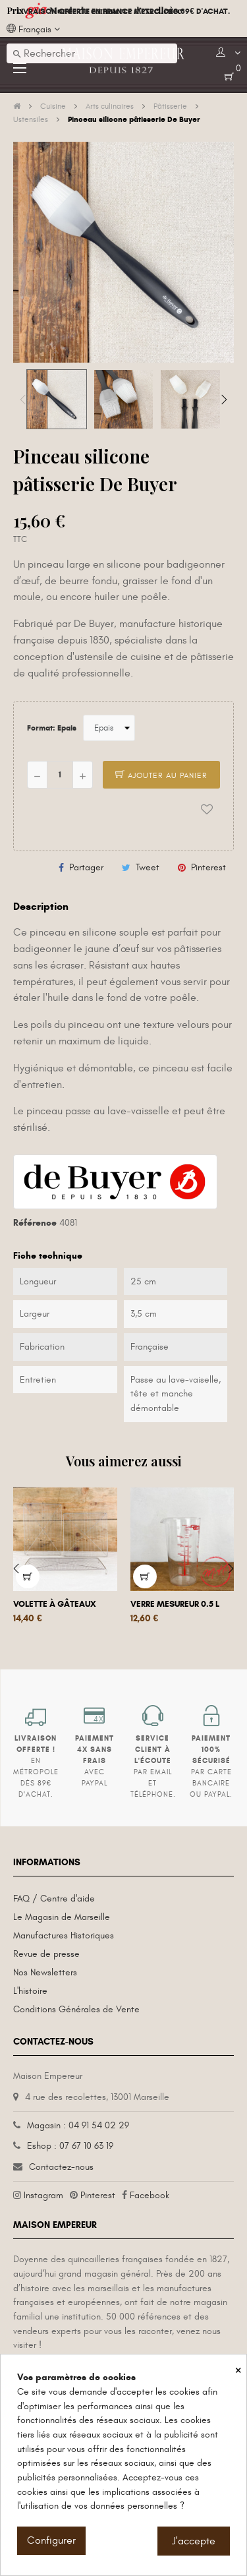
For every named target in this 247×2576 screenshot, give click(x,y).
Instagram (43, 2195)
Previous (23, 399)
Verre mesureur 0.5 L (174, 1604)
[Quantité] (59, 775)
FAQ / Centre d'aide (54, 1898)
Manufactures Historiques (63, 1935)
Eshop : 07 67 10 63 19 (70, 2145)
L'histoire (30, 1990)
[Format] (109, 728)
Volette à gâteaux (54, 1604)
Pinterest (208, 867)
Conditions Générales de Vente (76, 2009)
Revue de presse (46, 1954)
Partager (86, 867)
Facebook (149, 2195)
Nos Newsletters (45, 1972)
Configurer (51, 2540)
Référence (35, 1222)
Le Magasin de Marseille (61, 1917)
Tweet (147, 867)
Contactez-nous (61, 2166)
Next (224, 399)
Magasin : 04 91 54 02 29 (78, 2125)
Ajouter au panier (161, 775)
